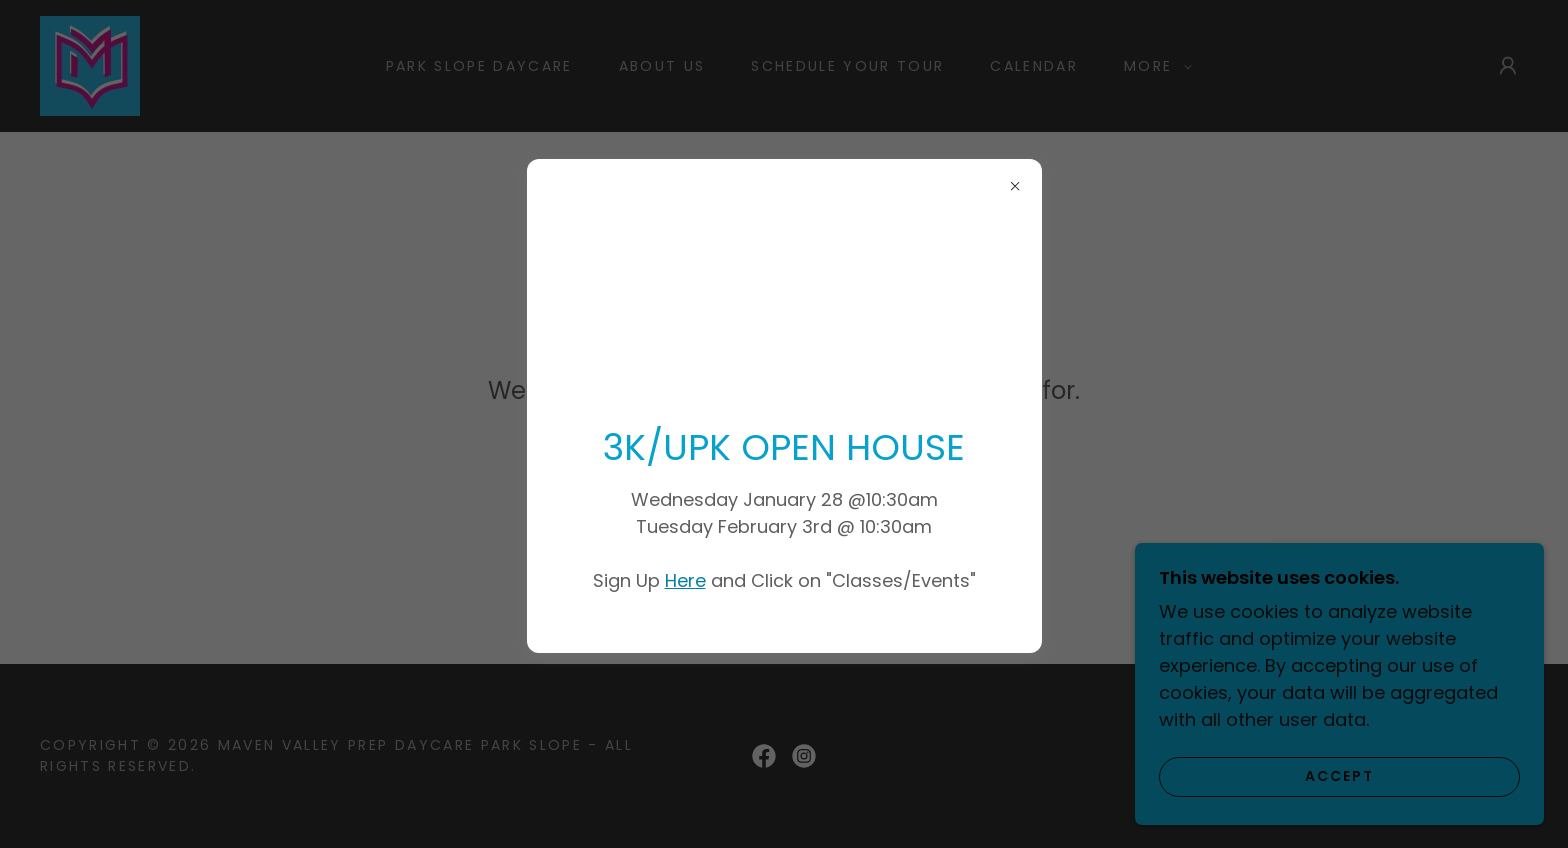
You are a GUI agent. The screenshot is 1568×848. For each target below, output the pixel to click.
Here (685, 580)
